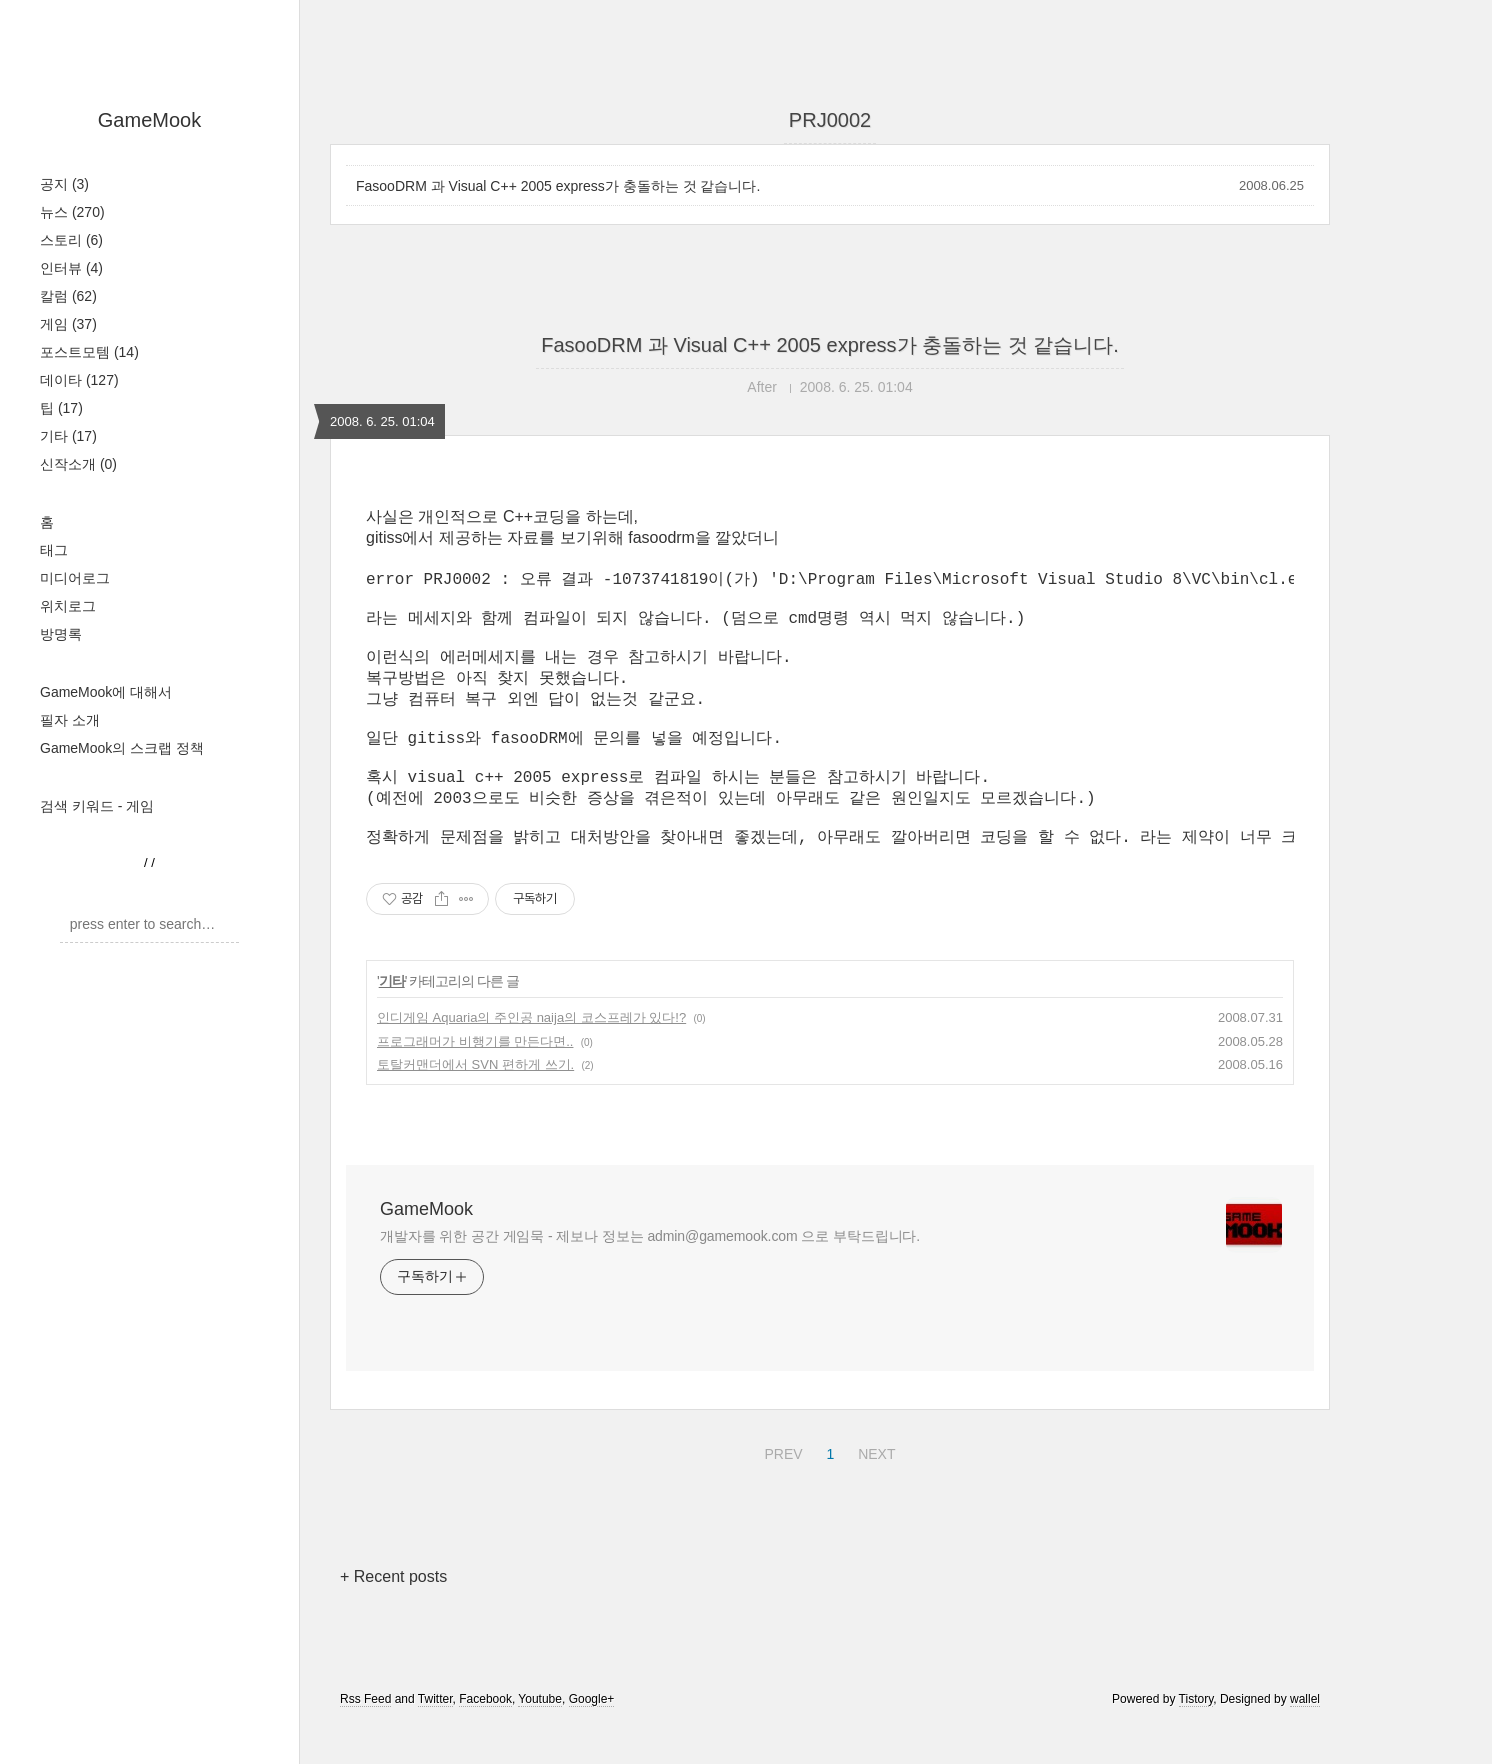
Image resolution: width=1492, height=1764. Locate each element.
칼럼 (68, 296)
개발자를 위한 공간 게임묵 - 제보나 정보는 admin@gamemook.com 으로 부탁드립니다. (650, 1274)
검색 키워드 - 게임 (97, 806)
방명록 (61, 634)
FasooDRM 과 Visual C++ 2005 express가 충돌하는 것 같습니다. (558, 186)
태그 (54, 550)
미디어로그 (75, 578)
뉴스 (72, 212)
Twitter (435, 1737)
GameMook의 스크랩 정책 (122, 748)
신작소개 (78, 464)
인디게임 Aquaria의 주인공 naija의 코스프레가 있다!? (531, 1055)
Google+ (592, 1737)
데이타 (79, 380)
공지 (64, 184)
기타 (68, 436)
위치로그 (68, 606)
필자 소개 (70, 720)
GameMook (149, 120)
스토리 (71, 240)
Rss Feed (365, 1737)
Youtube (540, 1737)
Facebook (485, 1737)
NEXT (874, 1489)
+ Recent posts (393, 1614)
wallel (1305, 1737)
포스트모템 (89, 352)
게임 (68, 324)
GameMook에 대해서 (106, 692)
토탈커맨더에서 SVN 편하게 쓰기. (475, 1102)
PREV (780, 1489)
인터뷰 (71, 268)
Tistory (1196, 1737)
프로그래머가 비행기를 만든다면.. (475, 1079)
